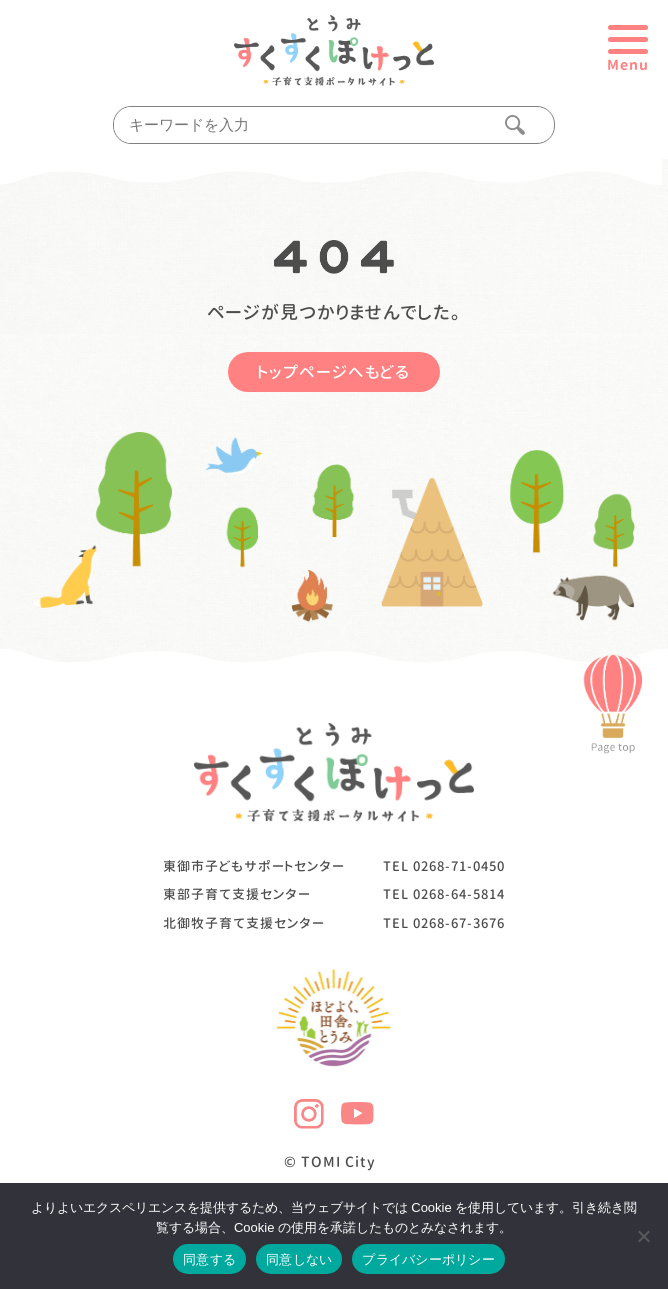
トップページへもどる (334, 372)
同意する (209, 1259)
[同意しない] (643, 1236)
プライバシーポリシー (428, 1259)
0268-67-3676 (459, 923)
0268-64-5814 (459, 894)
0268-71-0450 (459, 866)
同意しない (299, 1259)
